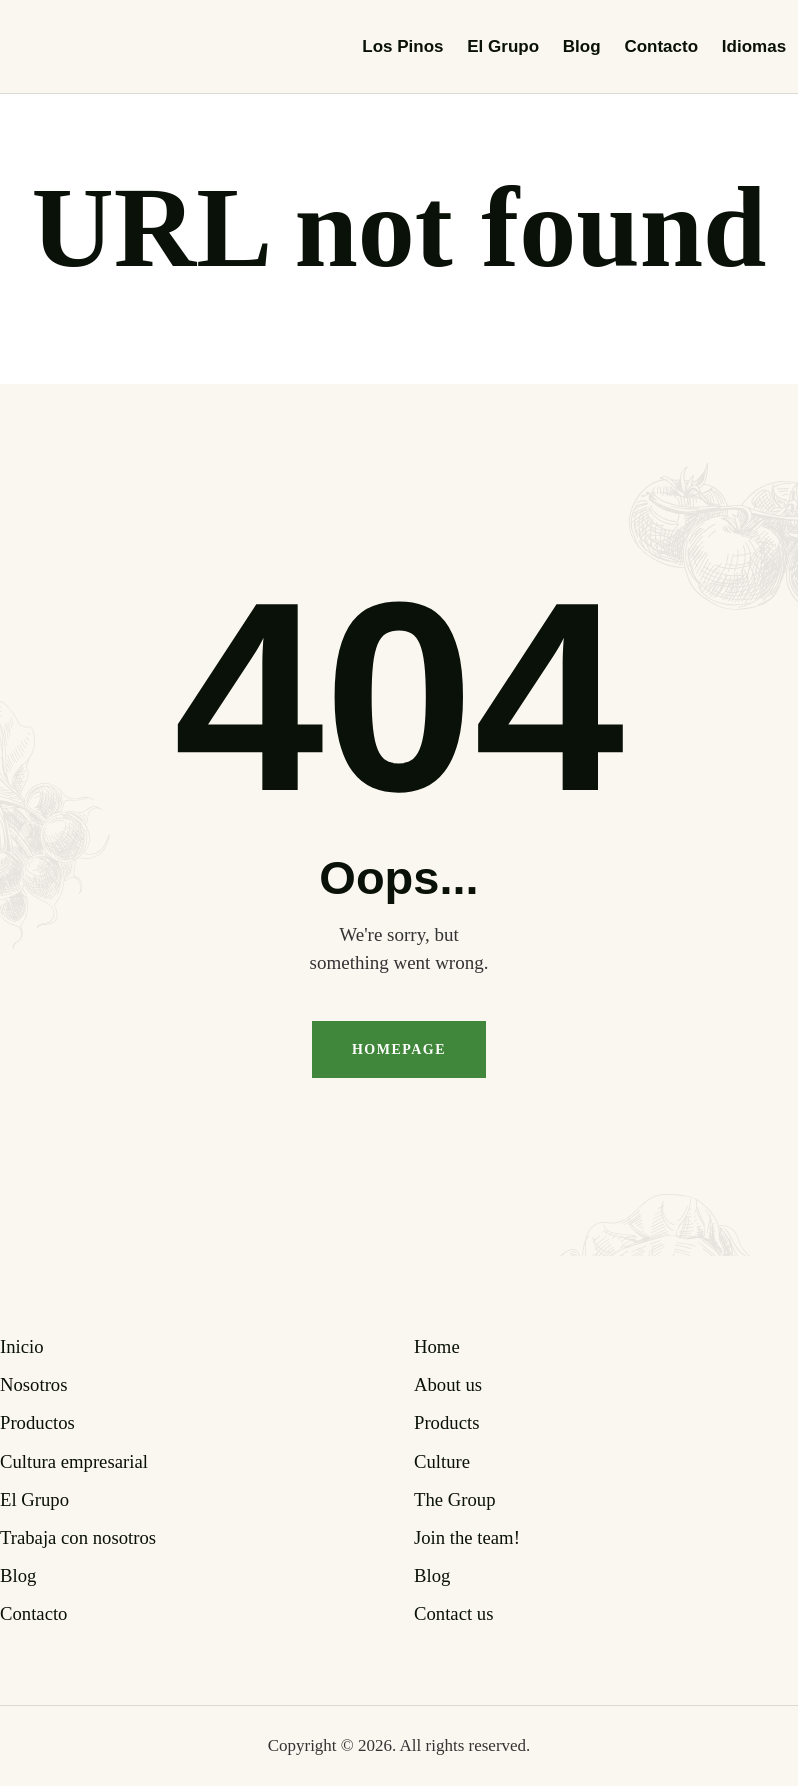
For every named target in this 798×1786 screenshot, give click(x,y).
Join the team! (467, 1537)
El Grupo (34, 1499)
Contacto (33, 1613)
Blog (18, 1575)
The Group (454, 1499)
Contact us (453, 1613)
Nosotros (34, 1384)
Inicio (22, 1346)
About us (448, 1384)
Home (437, 1346)
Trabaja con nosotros (78, 1537)
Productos (37, 1422)
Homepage (399, 1049)
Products (446, 1422)
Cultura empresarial (74, 1461)
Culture (442, 1461)
